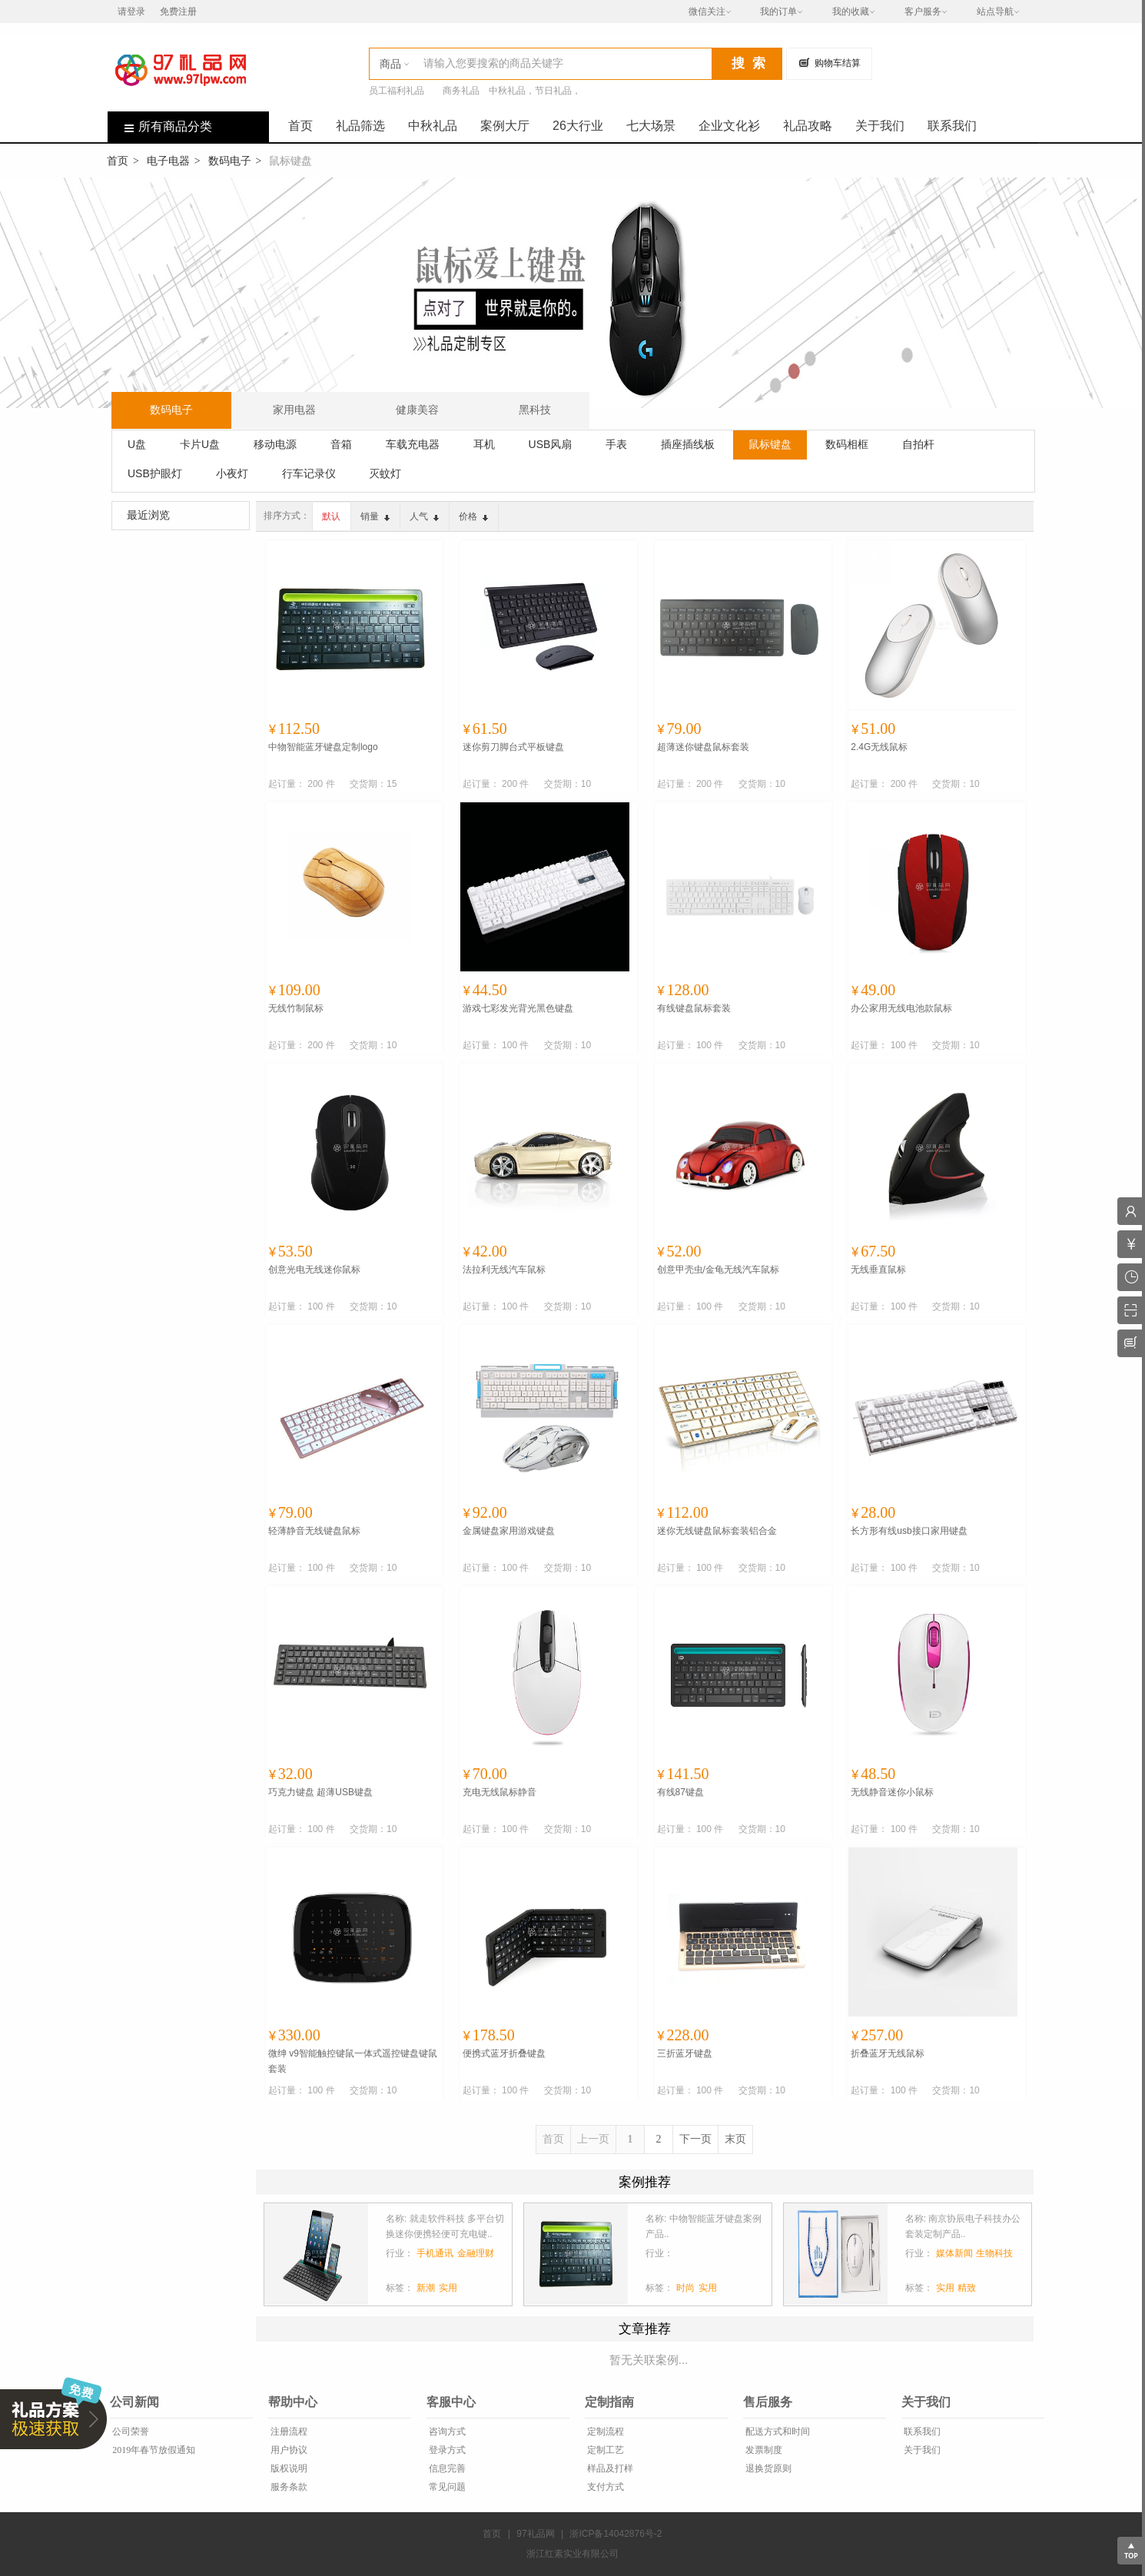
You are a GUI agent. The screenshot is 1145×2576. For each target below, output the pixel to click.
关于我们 (879, 125)
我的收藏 (850, 11)
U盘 (137, 444)
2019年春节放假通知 (152, 2450)
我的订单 (778, 11)
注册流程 (287, 2431)
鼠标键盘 (770, 444)
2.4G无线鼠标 (879, 747)
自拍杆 (918, 444)
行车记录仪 (309, 473)
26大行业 (578, 125)
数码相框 (846, 444)
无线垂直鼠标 (878, 1269)
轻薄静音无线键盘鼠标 (314, 1530)
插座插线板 (688, 444)
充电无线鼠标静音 (499, 1792)
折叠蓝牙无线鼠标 (887, 2053)
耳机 (484, 444)
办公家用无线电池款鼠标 (901, 1008)
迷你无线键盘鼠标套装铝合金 (717, 1530)
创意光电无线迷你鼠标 (314, 1269)
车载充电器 (413, 444)
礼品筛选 (360, 125)
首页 (300, 125)
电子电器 (168, 160)
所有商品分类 (160, 126)
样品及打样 (609, 2468)
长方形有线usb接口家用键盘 (909, 1530)
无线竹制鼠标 (296, 1008)
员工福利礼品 (396, 90)
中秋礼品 (432, 125)
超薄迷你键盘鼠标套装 (703, 747)
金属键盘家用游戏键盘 (509, 1530)
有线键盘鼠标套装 (694, 1008)
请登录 (131, 11)
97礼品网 (535, 2533)
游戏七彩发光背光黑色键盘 (518, 1008)
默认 (331, 516)
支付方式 (604, 2486)
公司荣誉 (129, 2431)
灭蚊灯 (385, 473)
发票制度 (762, 2450)
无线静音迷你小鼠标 (892, 1792)
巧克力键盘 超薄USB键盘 (320, 1792)
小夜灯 (232, 473)
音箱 (341, 444)
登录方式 (446, 2450)
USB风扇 (550, 444)
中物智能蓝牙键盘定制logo (323, 747)
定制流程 (604, 2431)
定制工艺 (604, 2450)
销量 (375, 516)
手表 (616, 444)
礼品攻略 (807, 125)
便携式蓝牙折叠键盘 (504, 2053)
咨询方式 (446, 2431)
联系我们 (952, 125)
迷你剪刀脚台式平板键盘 (513, 747)
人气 (424, 516)
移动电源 (275, 444)
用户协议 (287, 2450)
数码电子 (229, 160)
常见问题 (446, 2486)
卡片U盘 (200, 444)
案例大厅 (504, 125)
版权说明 (287, 2468)
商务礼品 (461, 90)
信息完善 (446, 2468)
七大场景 (650, 125)
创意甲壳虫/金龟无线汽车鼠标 (718, 1269)
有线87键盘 (680, 1792)
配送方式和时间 (776, 2431)
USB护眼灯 (155, 473)
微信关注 (707, 11)
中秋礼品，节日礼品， (535, 90)
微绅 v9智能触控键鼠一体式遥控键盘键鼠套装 (352, 2061)
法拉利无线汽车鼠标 (504, 1269)
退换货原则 (767, 2468)
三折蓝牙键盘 (684, 2053)
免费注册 (178, 11)
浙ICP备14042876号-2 (615, 2533)
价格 (473, 516)
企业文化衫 (729, 125)
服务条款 (287, 2486)
